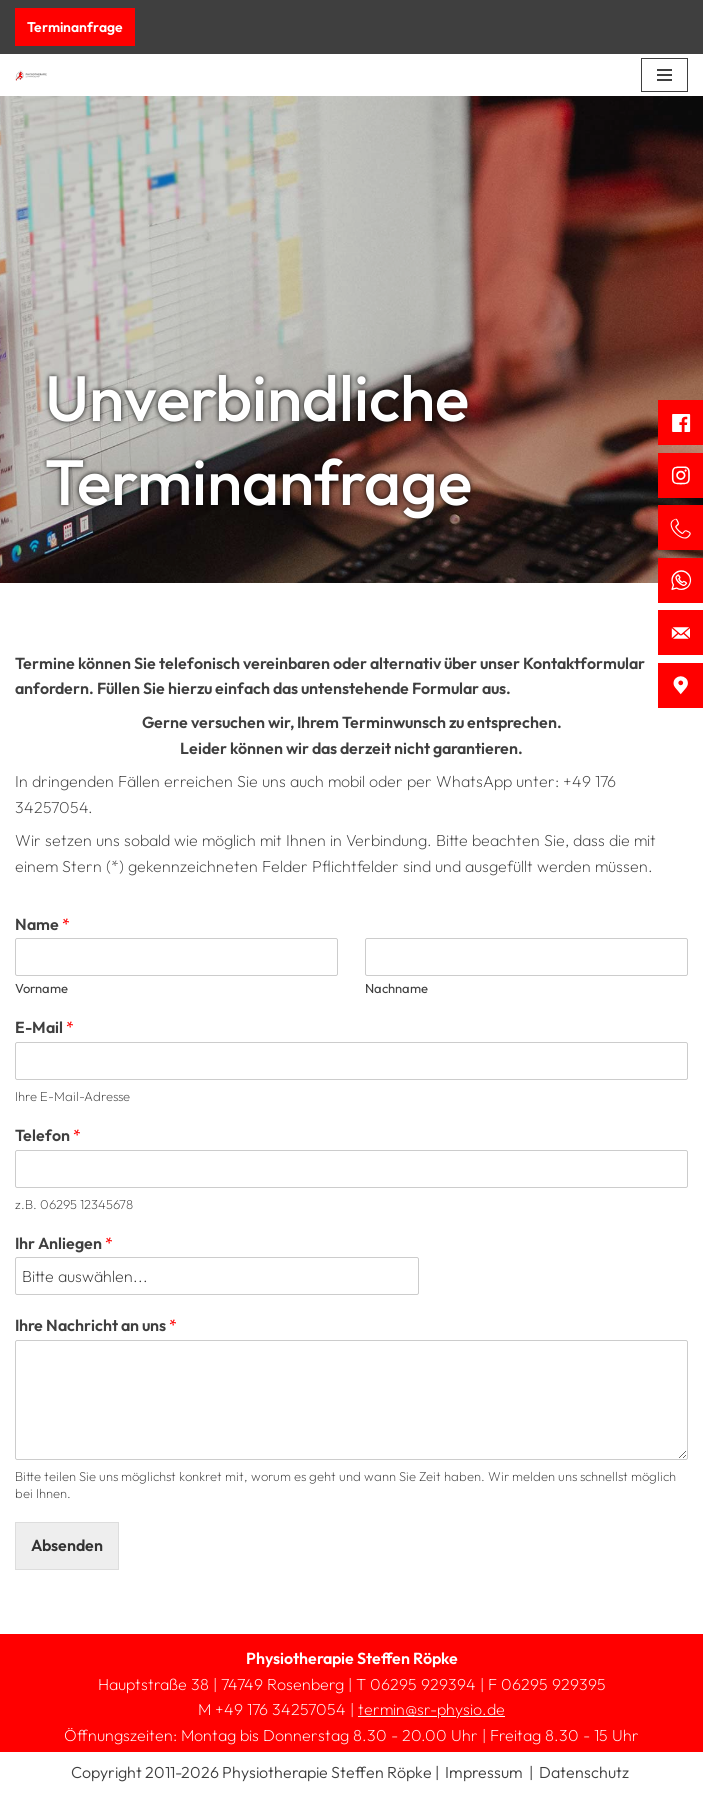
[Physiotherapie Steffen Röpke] (31, 75)
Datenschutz (584, 1772)
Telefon (48, 1135)
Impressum (484, 1772)
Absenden (67, 1545)
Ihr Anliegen (64, 1243)
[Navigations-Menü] (664, 75)
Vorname (41, 988)
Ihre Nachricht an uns (96, 1325)
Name (42, 924)
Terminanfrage (75, 27)
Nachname (396, 988)
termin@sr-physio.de (431, 1709)
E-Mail (44, 1027)
